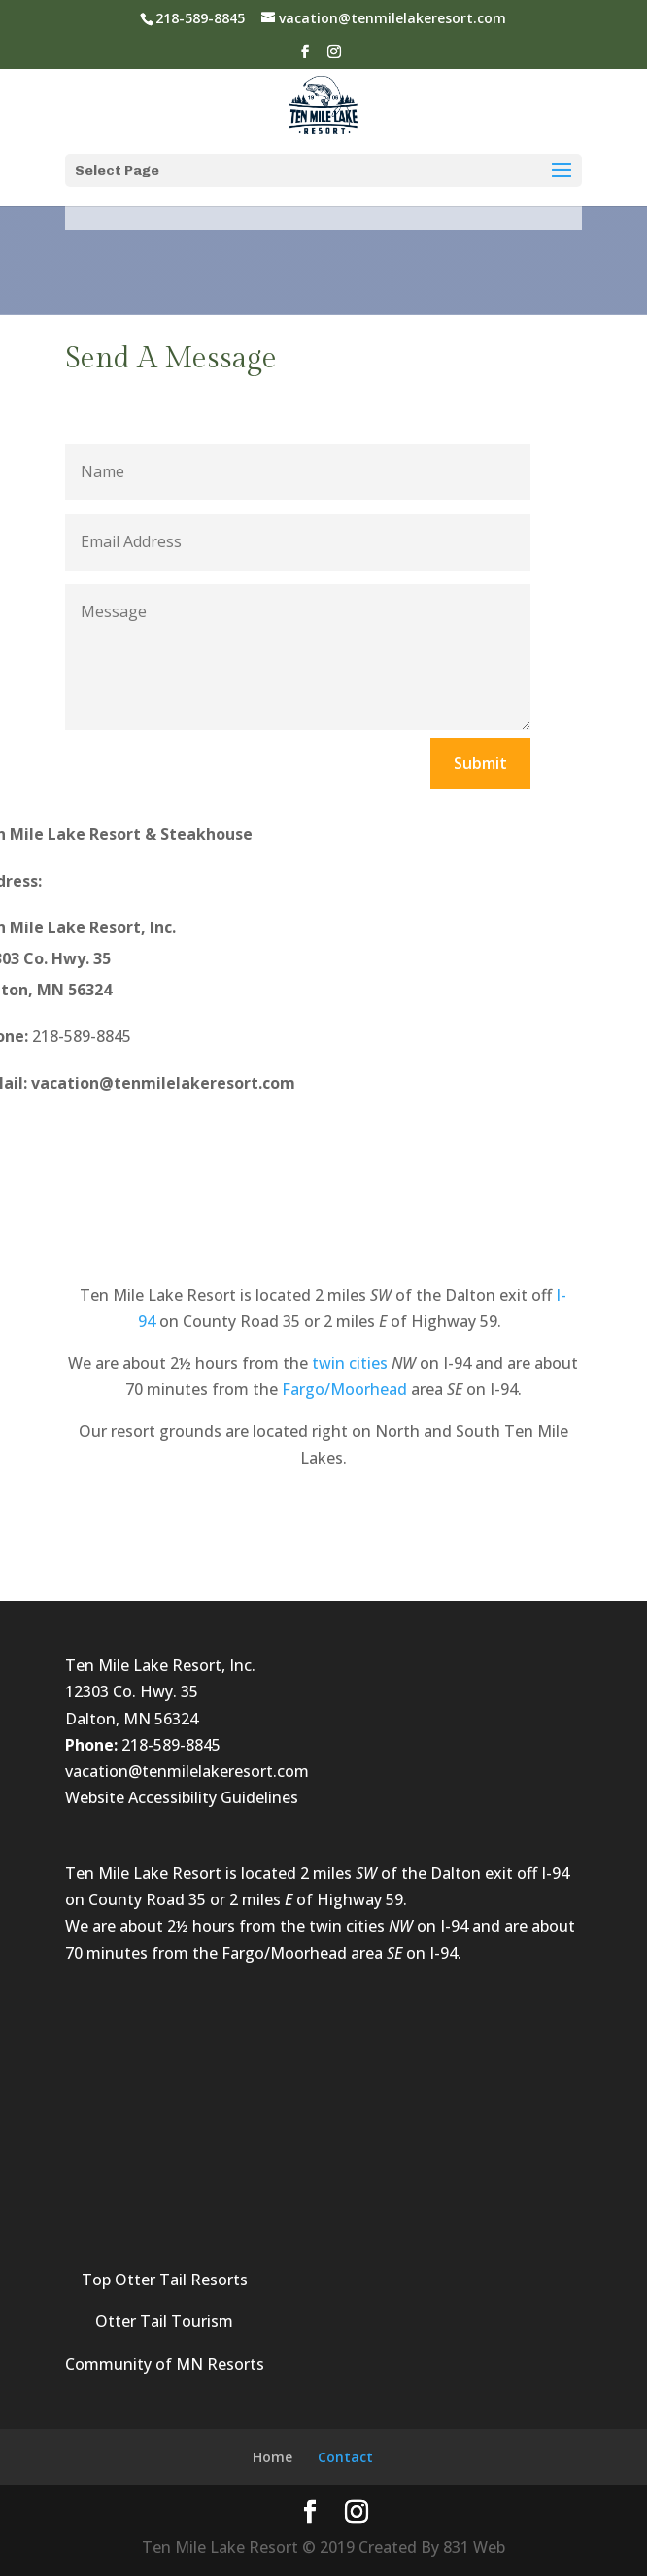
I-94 (555, 1873)
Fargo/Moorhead (344, 1389)
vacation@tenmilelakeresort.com (187, 1771)
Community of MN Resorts (164, 2364)
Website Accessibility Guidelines (181, 1797)
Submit (480, 763)
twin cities (350, 1363)
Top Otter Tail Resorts (165, 2279)
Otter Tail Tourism (164, 2321)
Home (272, 2457)
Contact (345, 2457)
